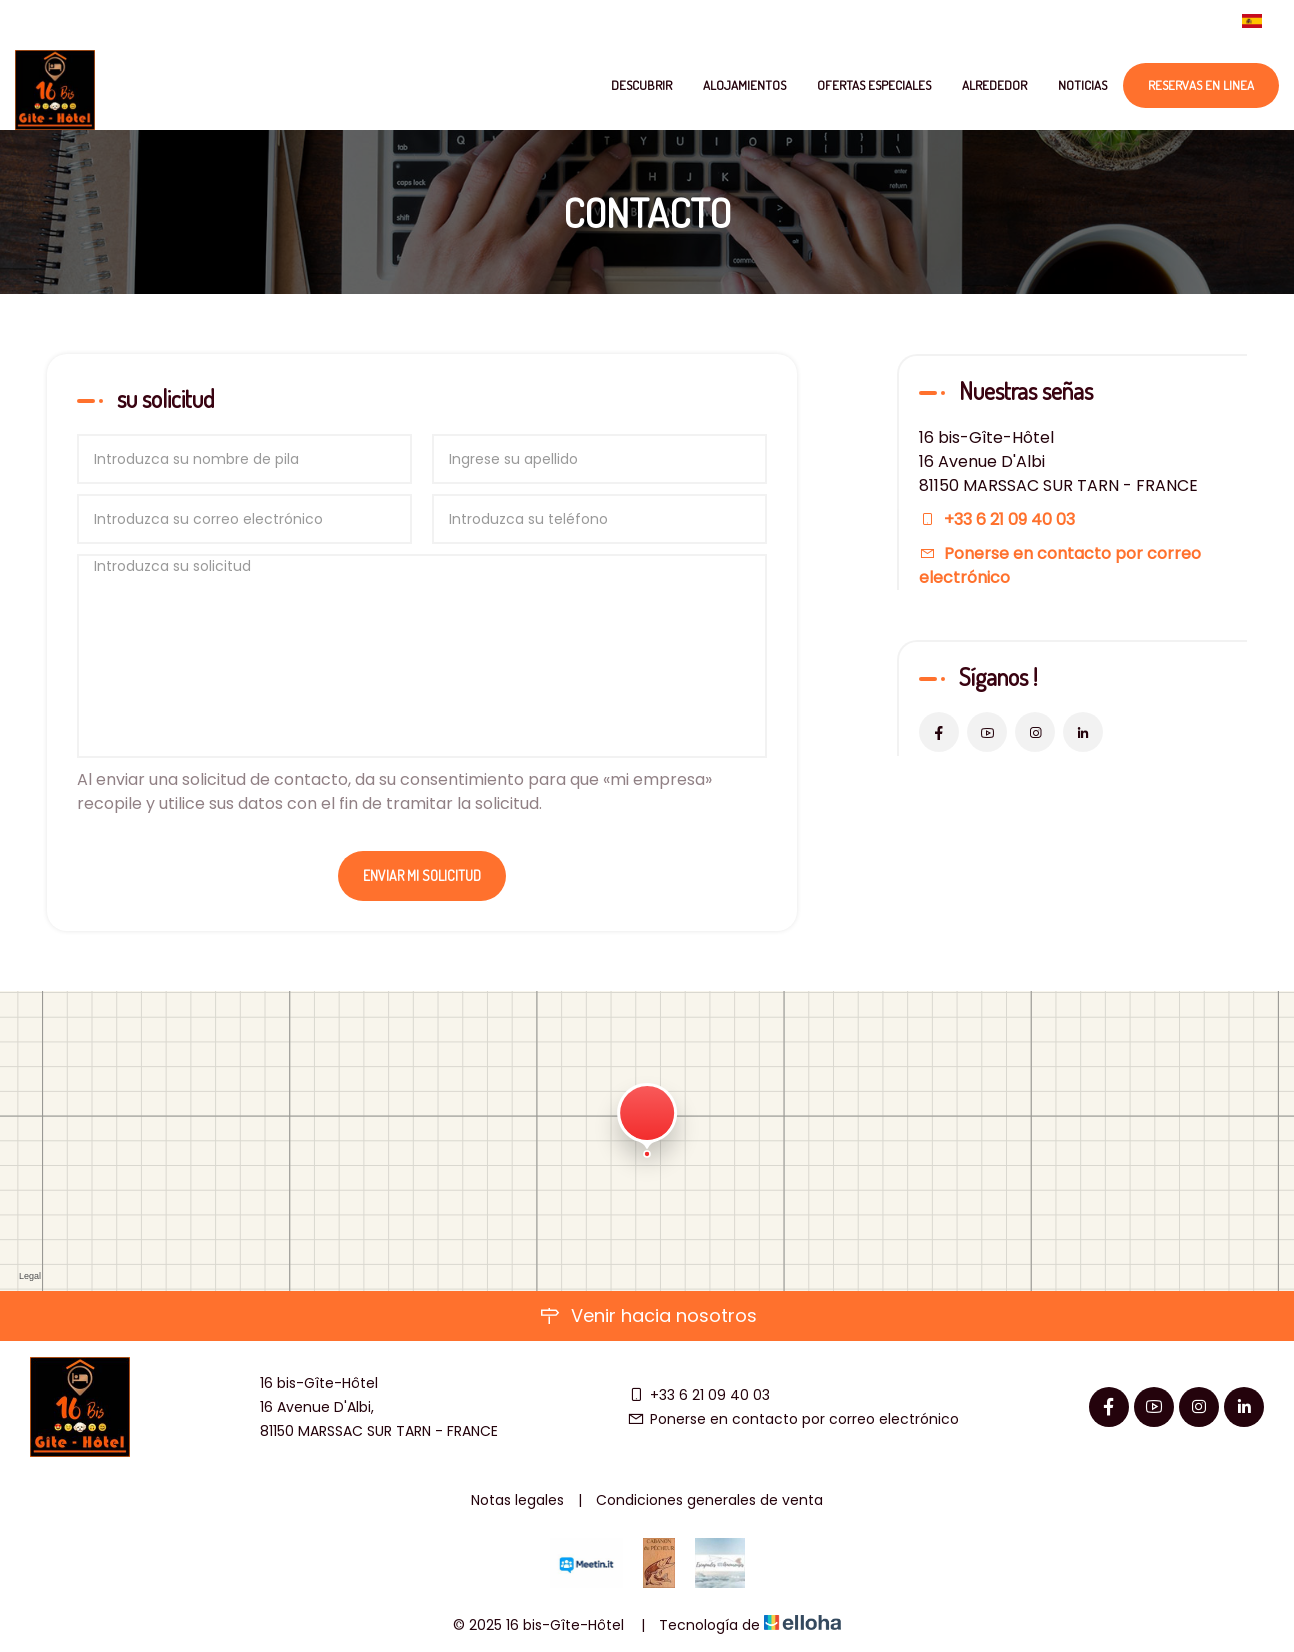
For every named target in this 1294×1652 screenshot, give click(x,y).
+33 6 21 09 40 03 (698, 1395)
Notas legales (517, 1500)
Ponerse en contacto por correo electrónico (793, 1419)
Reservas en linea (1201, 85)
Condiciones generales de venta (709, 1500)
